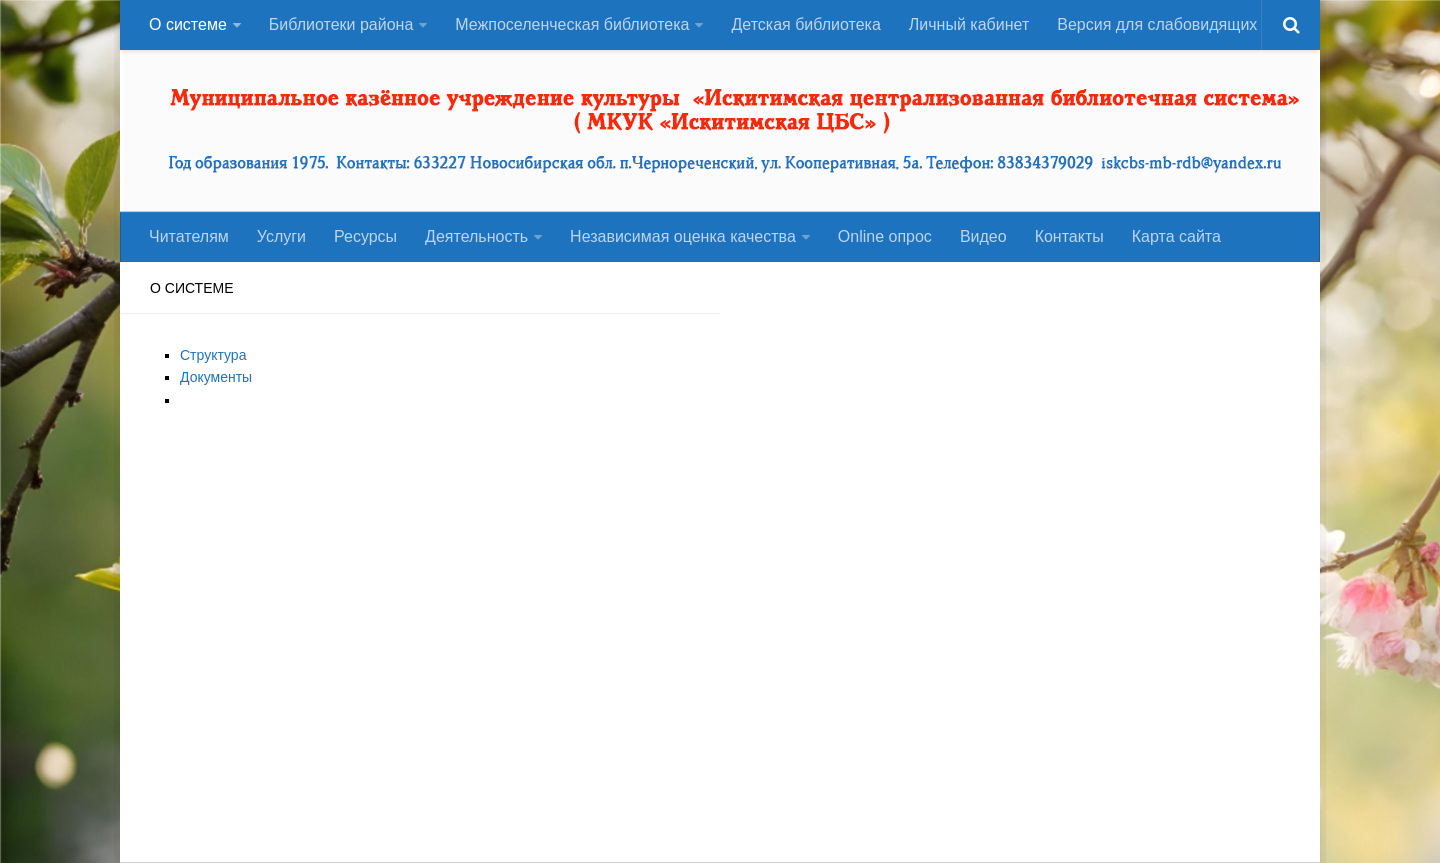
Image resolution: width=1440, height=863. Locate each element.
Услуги (281, 236)
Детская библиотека (805, 24)
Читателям (189, 236)
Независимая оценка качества (683, 236)
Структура (213, 355)
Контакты (1069, 236)
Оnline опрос (885, 236)
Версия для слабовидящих (1157, 24)
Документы (216, 377)
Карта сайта (1176, 236)
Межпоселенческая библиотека (572, 24)
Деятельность (476, 236)
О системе (188, 24)
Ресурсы (365, 236)
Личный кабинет (969, 24)
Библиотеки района (341, 24)
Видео (983, 236)
